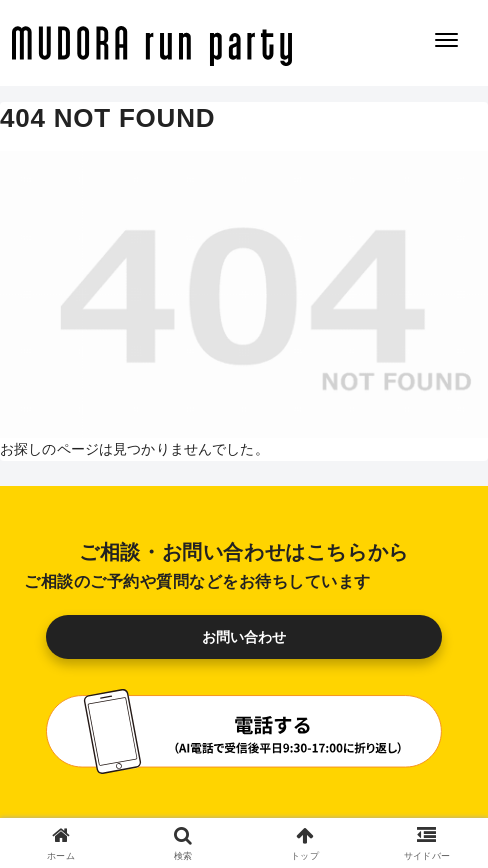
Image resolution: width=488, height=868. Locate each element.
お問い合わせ (244, 637)
